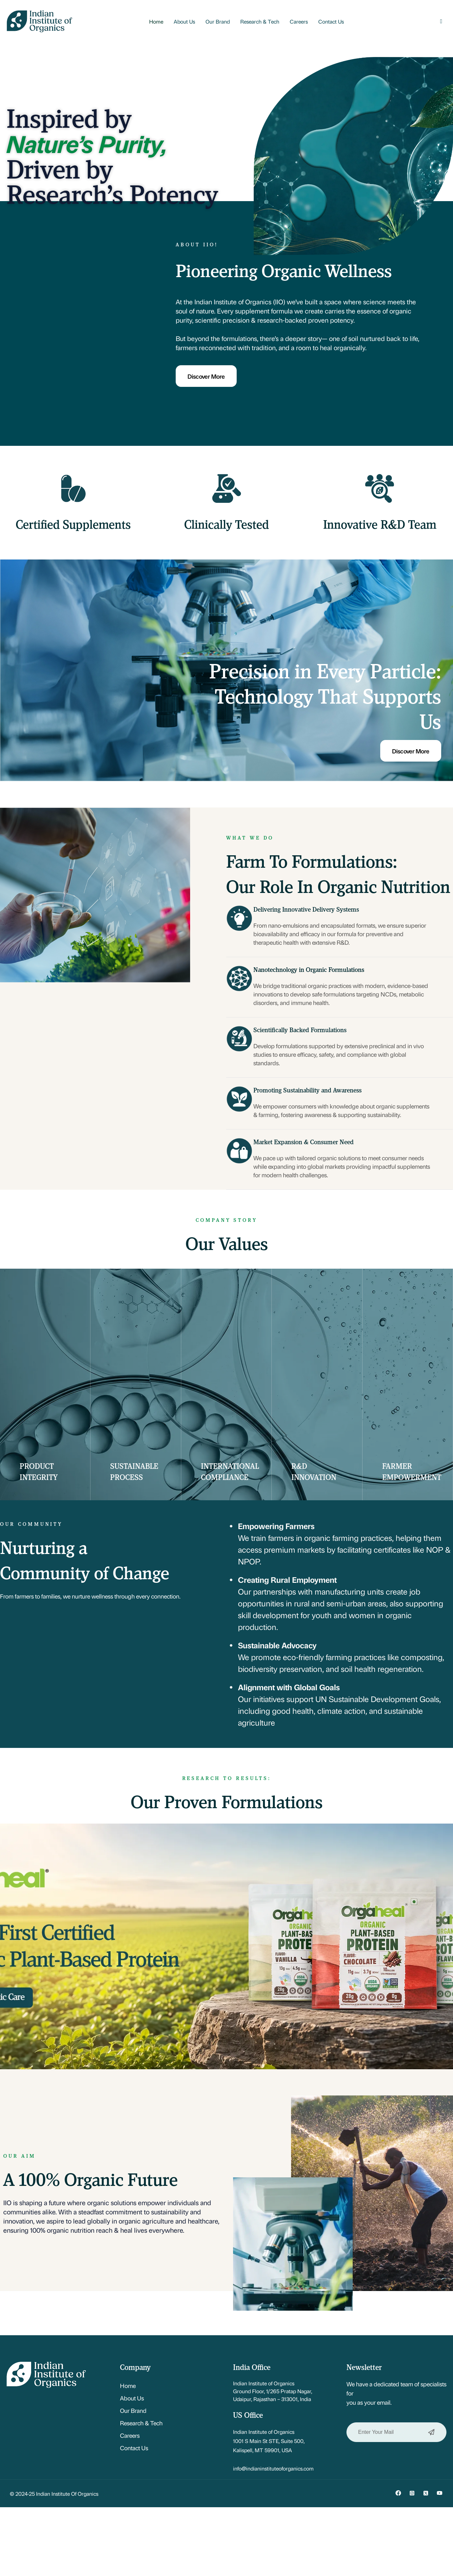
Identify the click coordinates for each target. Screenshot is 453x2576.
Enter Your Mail (396, 2432)
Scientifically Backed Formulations (299, 1029)
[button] (441, 21)
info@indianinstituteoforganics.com (273, 2468)
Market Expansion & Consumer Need (303, 1141)
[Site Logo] (39, 20)
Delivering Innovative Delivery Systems (306, 909)
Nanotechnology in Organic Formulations (308, 969)
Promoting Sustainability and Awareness (307, 1089)
